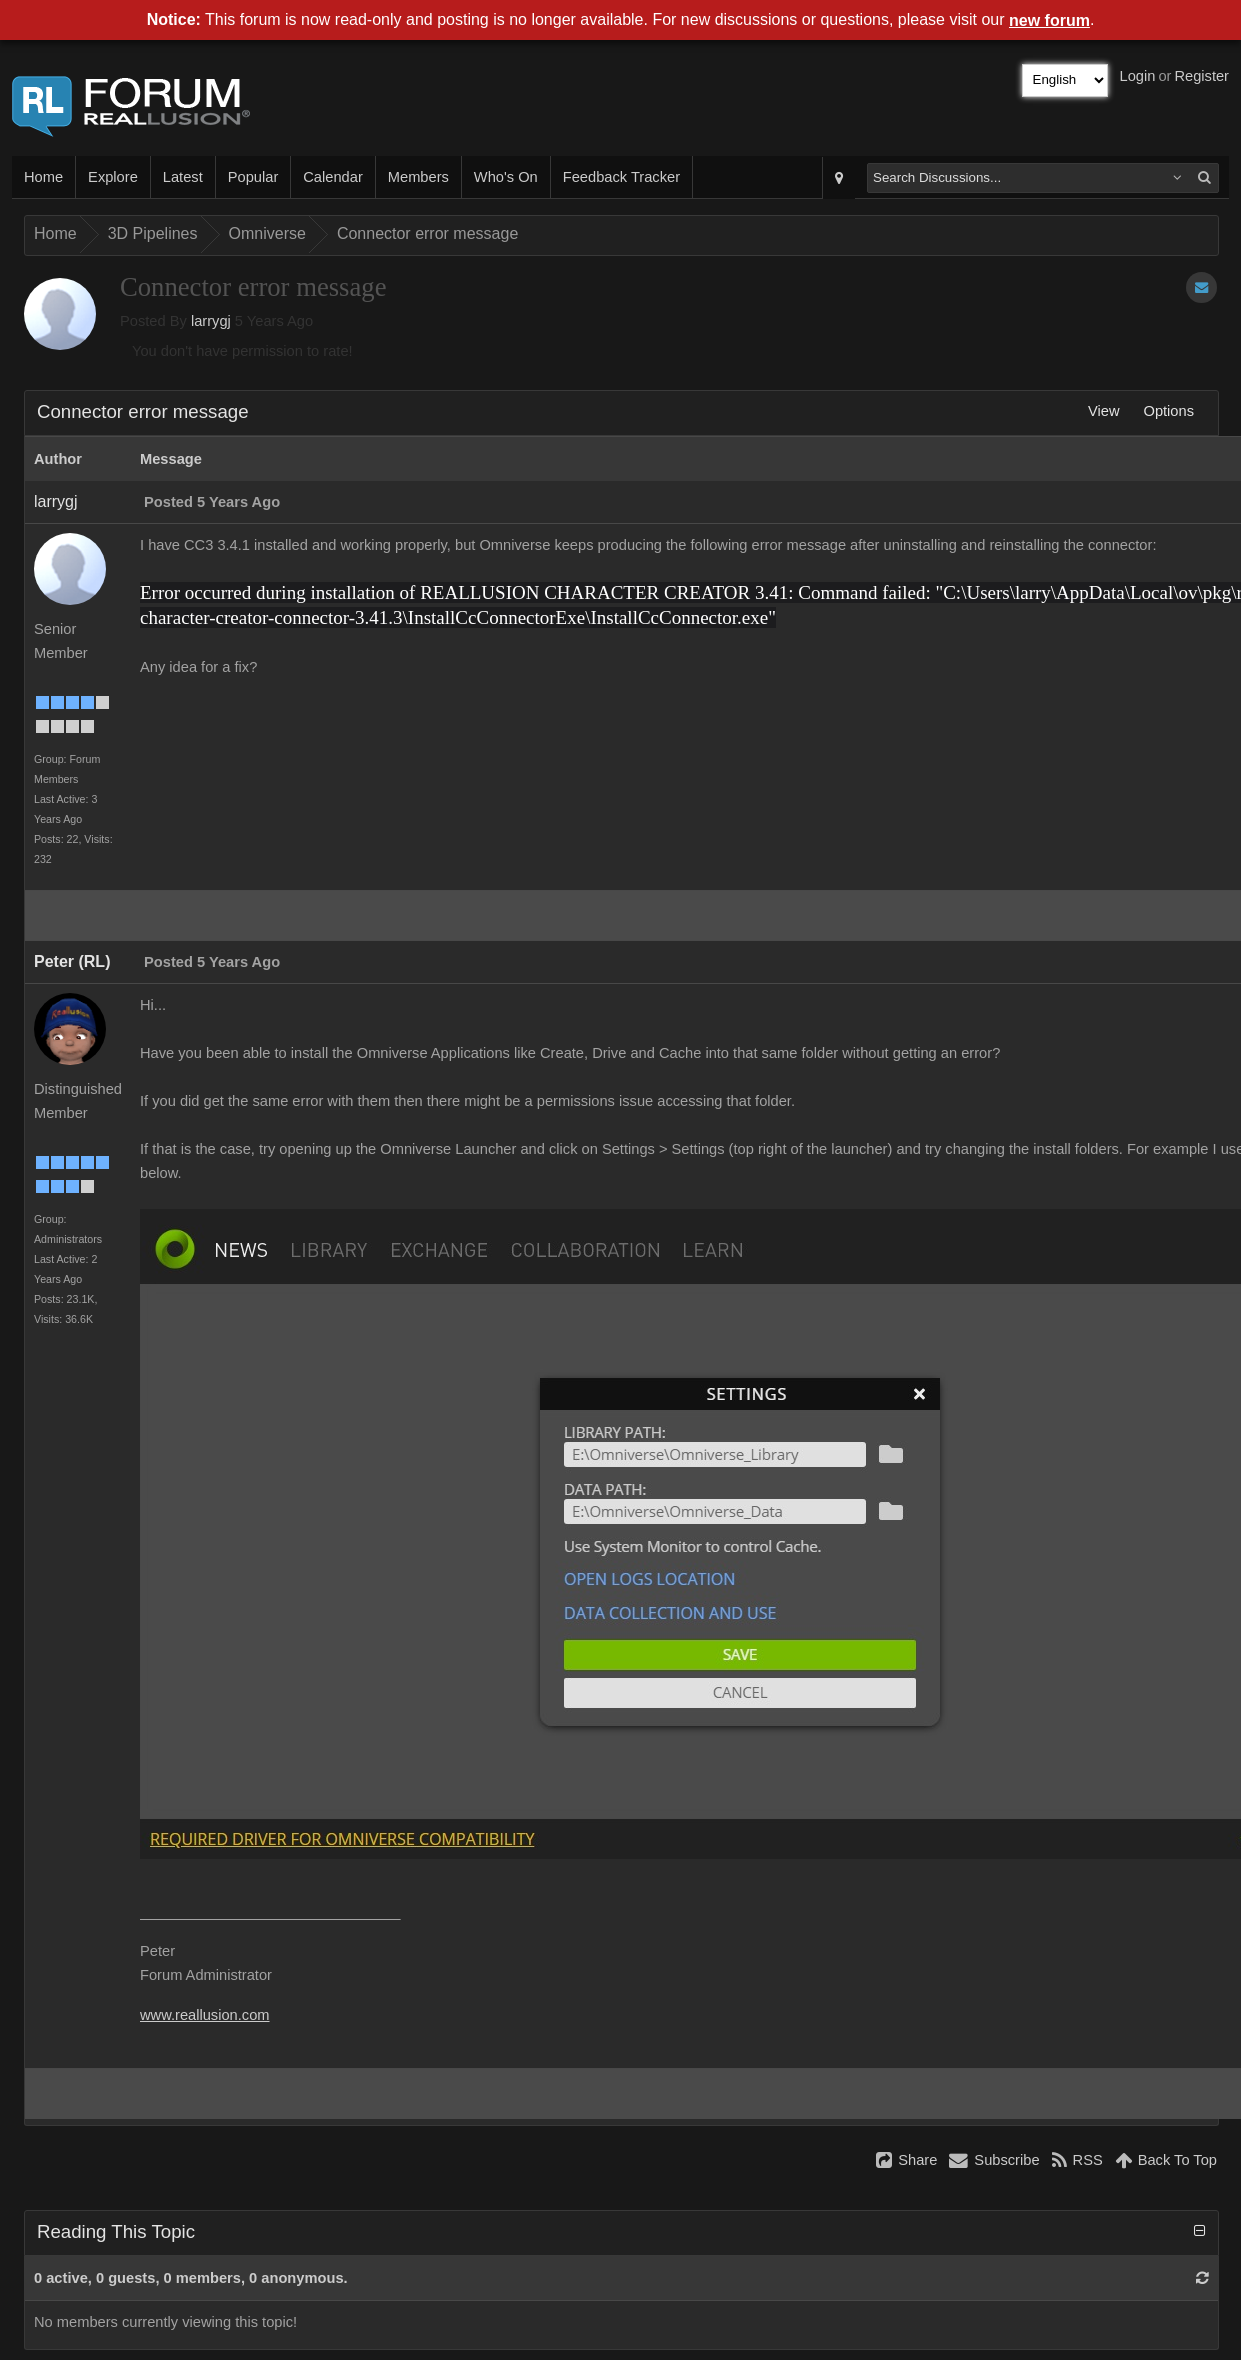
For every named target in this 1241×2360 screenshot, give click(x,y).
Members (418, 177)
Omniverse (267, 233)
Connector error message (427, 233)
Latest (183, 177)
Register (1201, 76)
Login (1138, 76)
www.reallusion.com (205, 2015)
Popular (253, 177)
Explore (113, 177)
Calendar (332, 177)
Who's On (506, 177)
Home (43, 177)
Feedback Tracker (621, 177)
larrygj (211, 321)
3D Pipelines (153, 233)
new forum (1049, 20)
